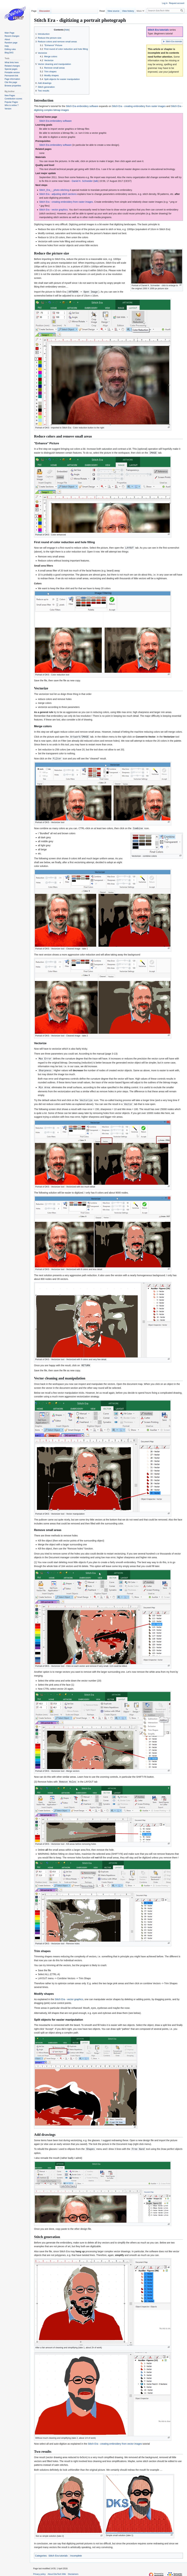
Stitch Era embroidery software (82, 106)
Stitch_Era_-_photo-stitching (54, 190)
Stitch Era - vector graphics (53, 209)
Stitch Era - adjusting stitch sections (58, 194)
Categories (41, 2553)
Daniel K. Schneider (82, 181)
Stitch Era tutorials (158, 29)
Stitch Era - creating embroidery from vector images (115, 2441)
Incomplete (76, 2553)
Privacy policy (39, 2572)
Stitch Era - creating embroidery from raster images (138, 106)
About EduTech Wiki (57, 2572)
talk (96, 181)
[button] (164, 41)
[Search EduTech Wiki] (165, 10)
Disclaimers (73, 2572)
